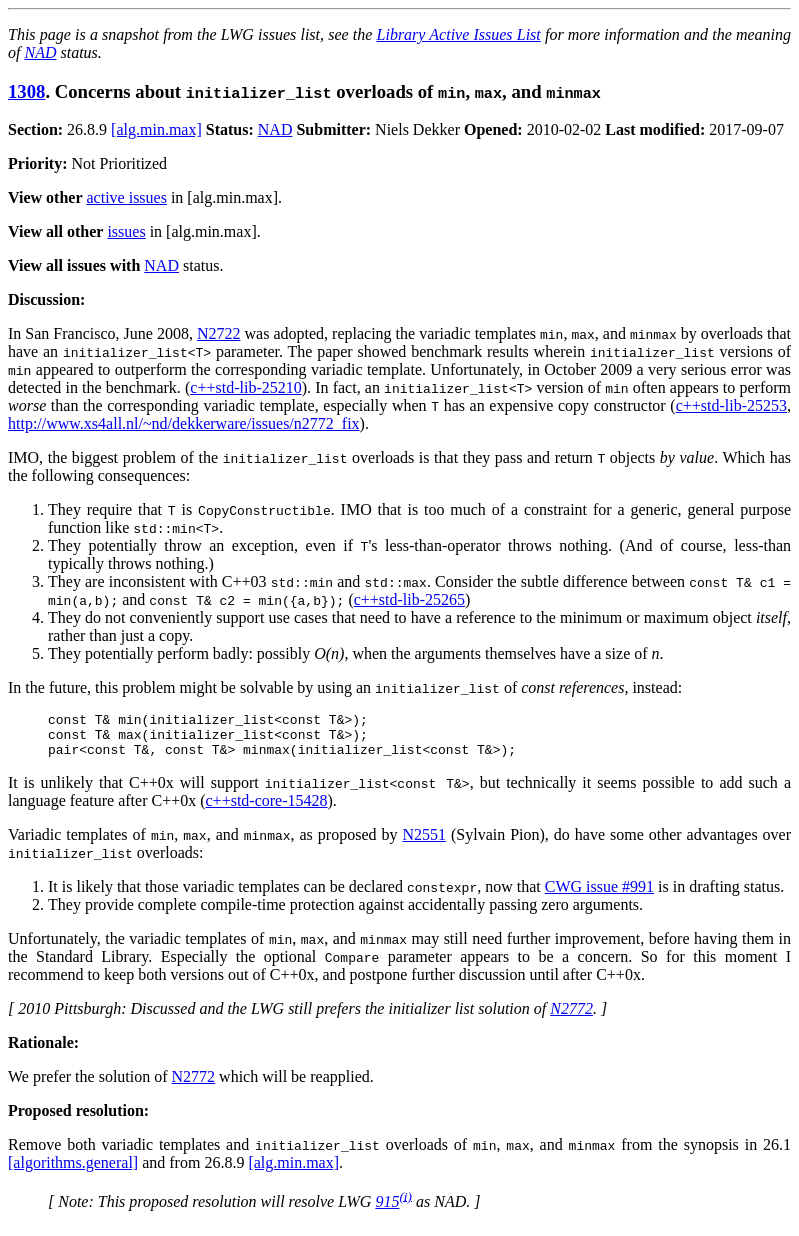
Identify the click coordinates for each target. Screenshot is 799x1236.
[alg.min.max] (156, 129)
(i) (405, 1204)
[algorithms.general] (73, 1171)
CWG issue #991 (599, 895)
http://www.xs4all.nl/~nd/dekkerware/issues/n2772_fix (184, 423)
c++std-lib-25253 (731, 405)
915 (387, 1210)
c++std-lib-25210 (245, 387)
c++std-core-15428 (267, 809)
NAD (40, 52)
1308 (26, 91)
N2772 (571, 1017)
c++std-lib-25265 (409, 599)
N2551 (424, 843)
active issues (127, 197)
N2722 (219, 333)
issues (126, 231)
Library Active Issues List (459, 34)
